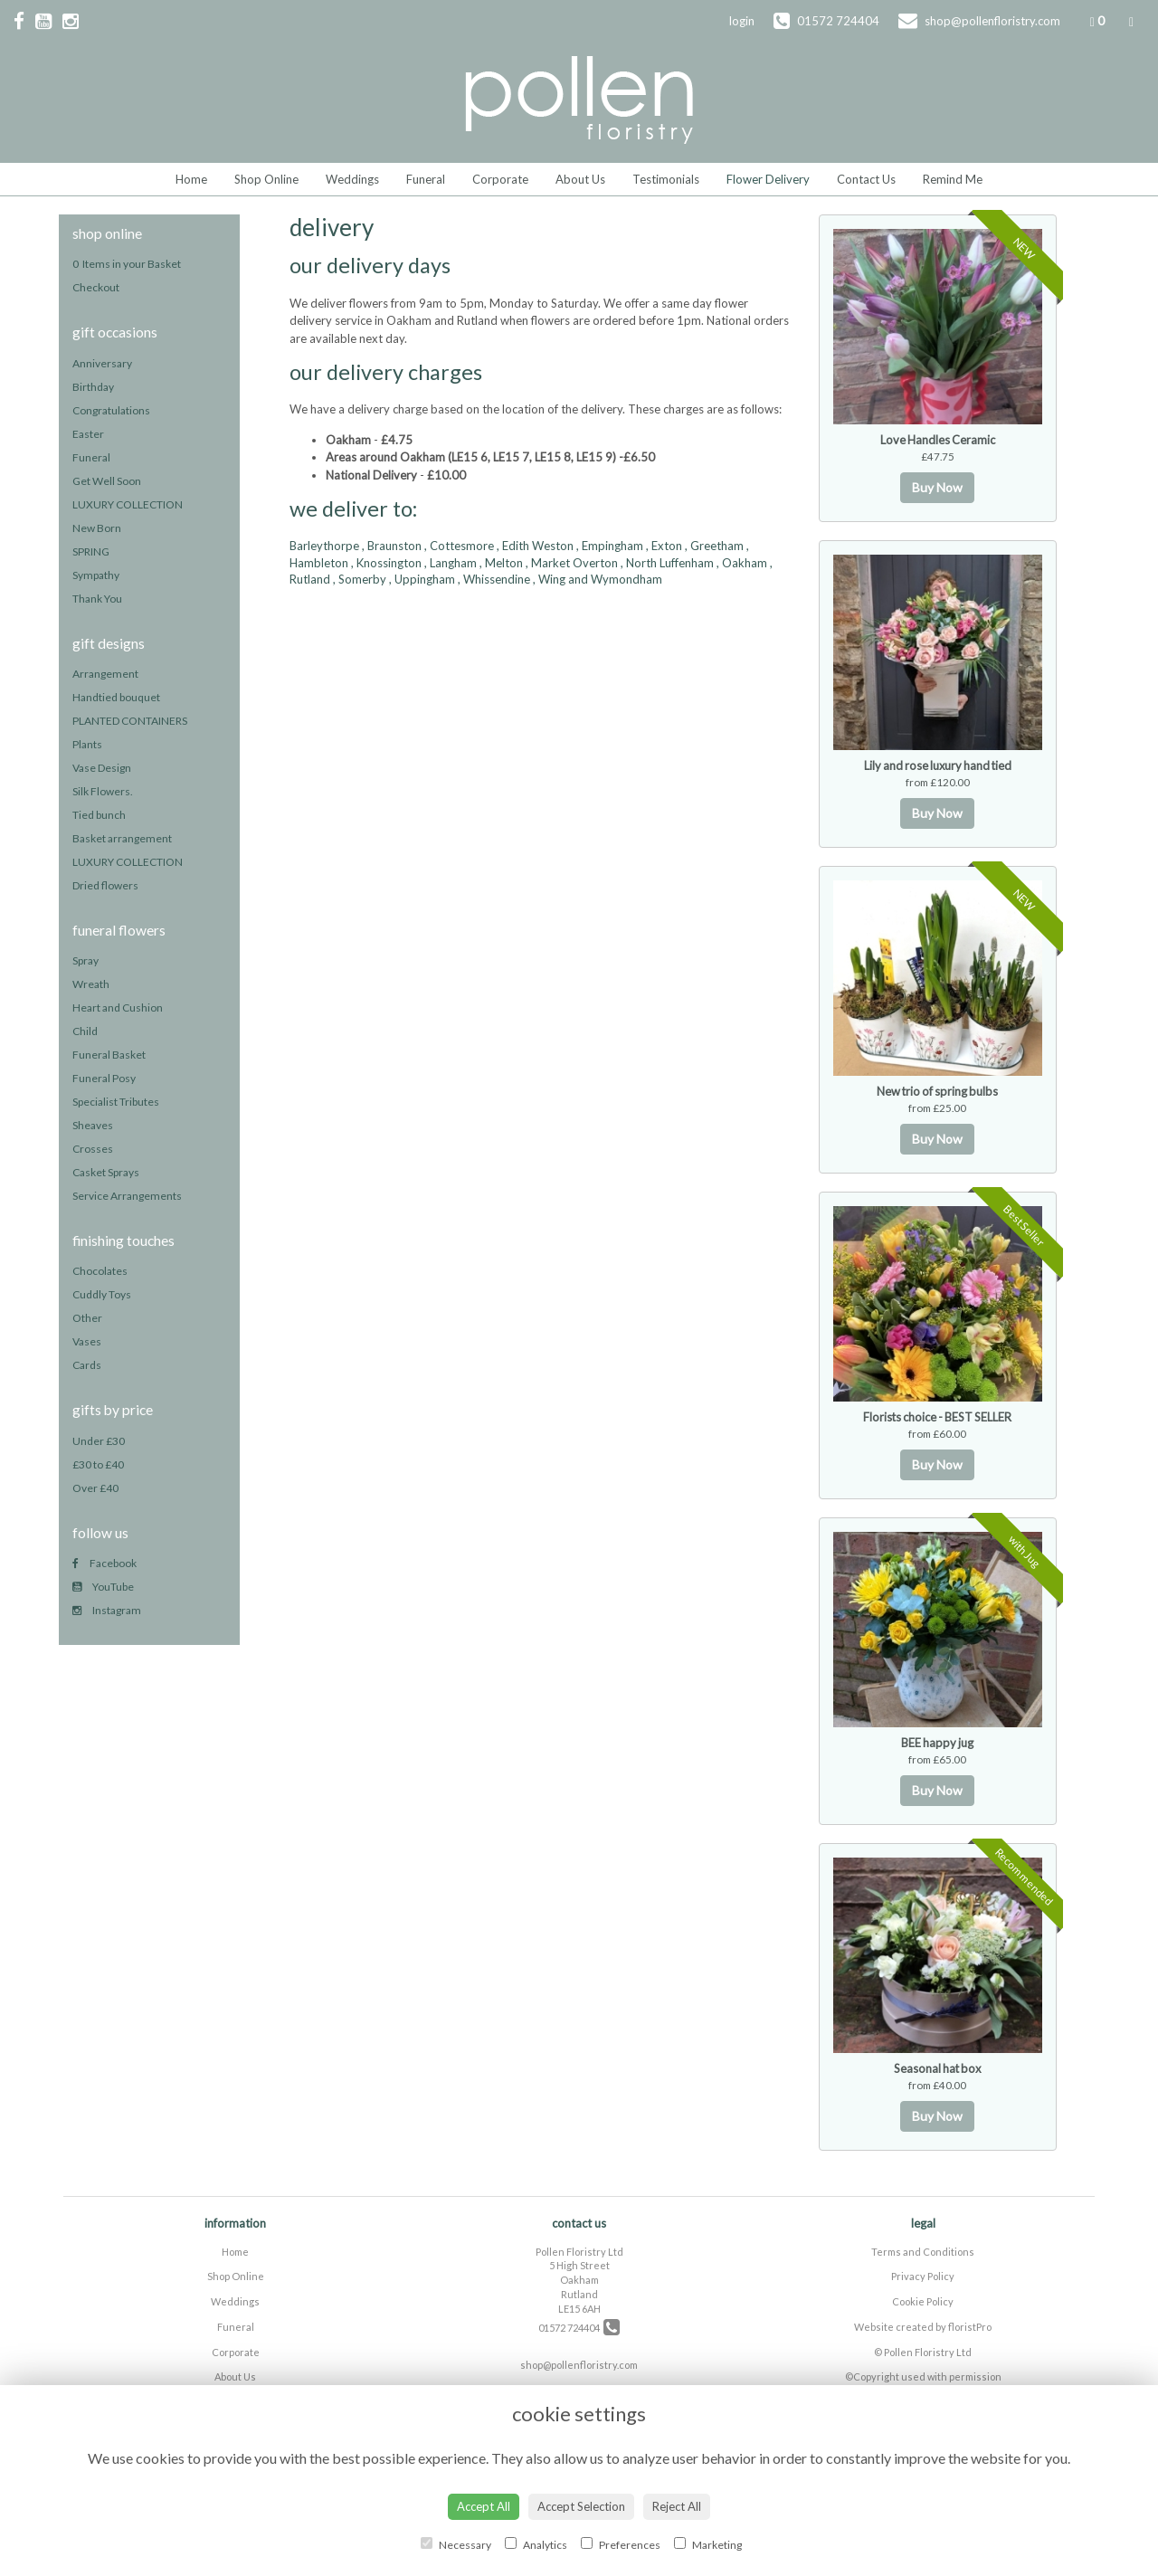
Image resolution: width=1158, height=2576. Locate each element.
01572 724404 (579, 2328)
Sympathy (95, 575)
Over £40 (95, 1488)
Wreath (90, 984)
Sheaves (92, 1125)
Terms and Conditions (922, 2252)
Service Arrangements (127, 1195)
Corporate (500, 179)
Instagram (106, 1610)
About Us (580, 179)
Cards (86, 1365)
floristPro (970, 2327)
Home (191, 179)
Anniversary (102, 363)
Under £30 (98, 1441)
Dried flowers (105, 885)
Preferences (620, 2544)
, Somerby (359, 579)
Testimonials (665, 179)
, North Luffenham (667, 563)
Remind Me (952, 179)
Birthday (93, 387)
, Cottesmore (459, 545)
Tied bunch (99, 815)
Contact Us (866, 179)
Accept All (483, 2506)
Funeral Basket (109, 1054)
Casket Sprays (105, 1172)
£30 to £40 (98, 1464)
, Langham (450, 563)
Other (87, 1318)
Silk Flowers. (102, 791)
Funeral (425, 179)
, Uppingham (422, 579)
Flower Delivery (768, 179)
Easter (88, 434)
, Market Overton (572, 563)
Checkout (95, 287)
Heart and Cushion (117, 1007)
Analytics (536, 2544)
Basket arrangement (122, 838)
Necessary (456, 2544)
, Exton (664, 545)
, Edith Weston (535, 545)
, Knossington (386, 563)
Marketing (708, 2544)
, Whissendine (494, 579)
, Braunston (392, 545)
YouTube (103, 1586)
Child (85, 1031)
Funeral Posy (104, 1078)
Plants (87, 744)
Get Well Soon (106, 481)
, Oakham (742, 563)
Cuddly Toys (101, 1294)
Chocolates (100, 1271)
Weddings (352, 179)
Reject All (676, 2506)
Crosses (92, 1148)
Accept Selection (581, 2506)
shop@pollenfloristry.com (579, 2365)
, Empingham (609, 545)
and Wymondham (615, 579)
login (742, 21)
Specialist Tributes (115, 1101)
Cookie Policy (923, 2301)
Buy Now (937, 487)
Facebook (104, 1563)
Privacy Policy (922, 2276)
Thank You (97, 598)
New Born (96, 528)
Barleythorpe (324, 545)
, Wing (549, 579)
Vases (86, 1341)
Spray (85, 960)
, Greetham (714, 545)
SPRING (90, 551)
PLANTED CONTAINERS (129, 720)
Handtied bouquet (116, 697)
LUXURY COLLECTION (127, 504)
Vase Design (101, 768)
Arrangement (105, 673)
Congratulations (111, 410)
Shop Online (266, 179)
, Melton (501, 563)
